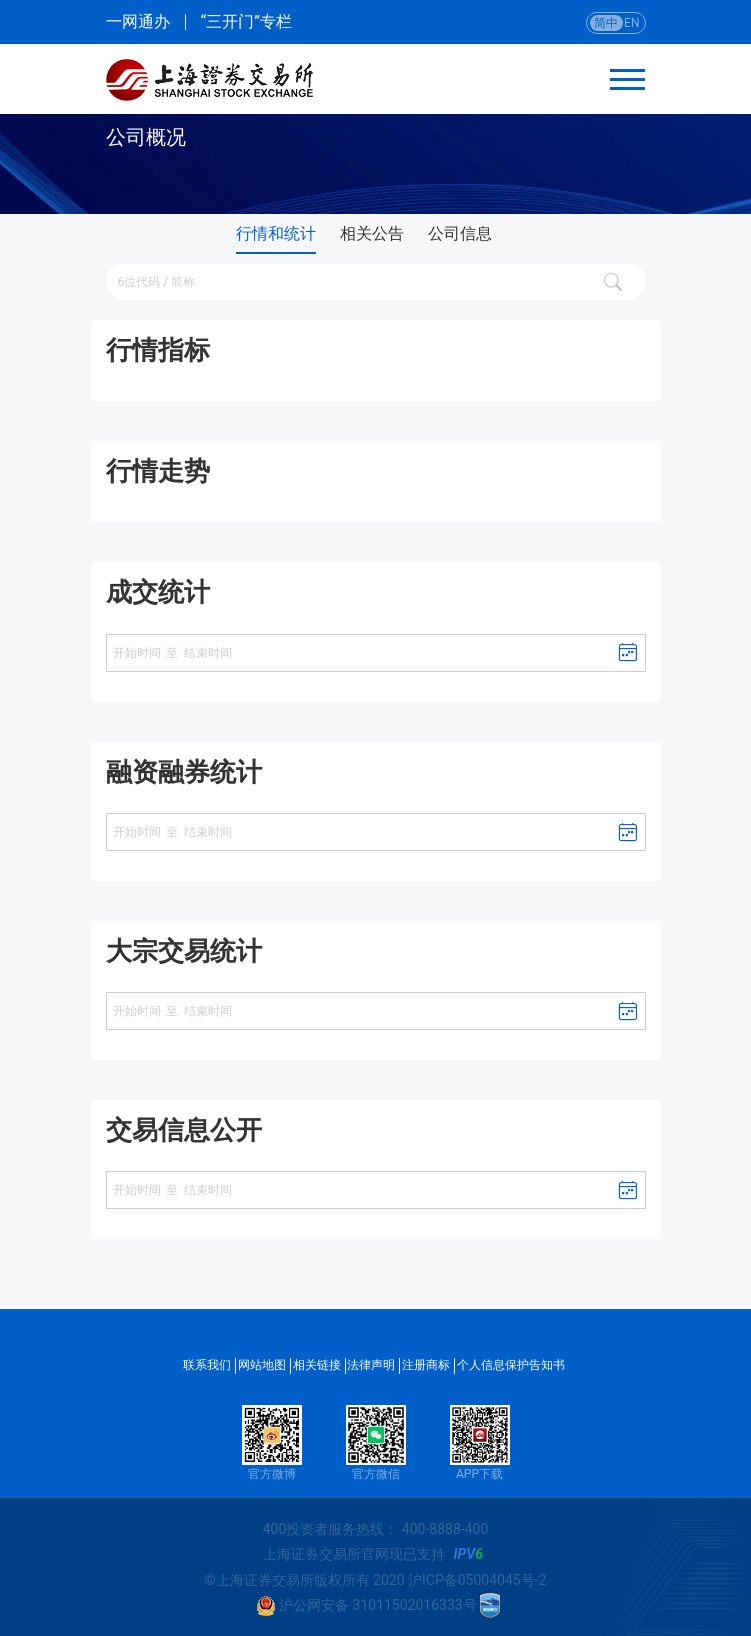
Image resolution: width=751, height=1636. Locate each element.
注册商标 (426, 1365)
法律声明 (371, 1365)
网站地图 (262, 1365)
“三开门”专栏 (246, 22)
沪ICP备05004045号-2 (477, 1580)
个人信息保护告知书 (511, 1365)
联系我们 (207, 1365)
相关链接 (317, 1365)
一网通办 (138, 22)
